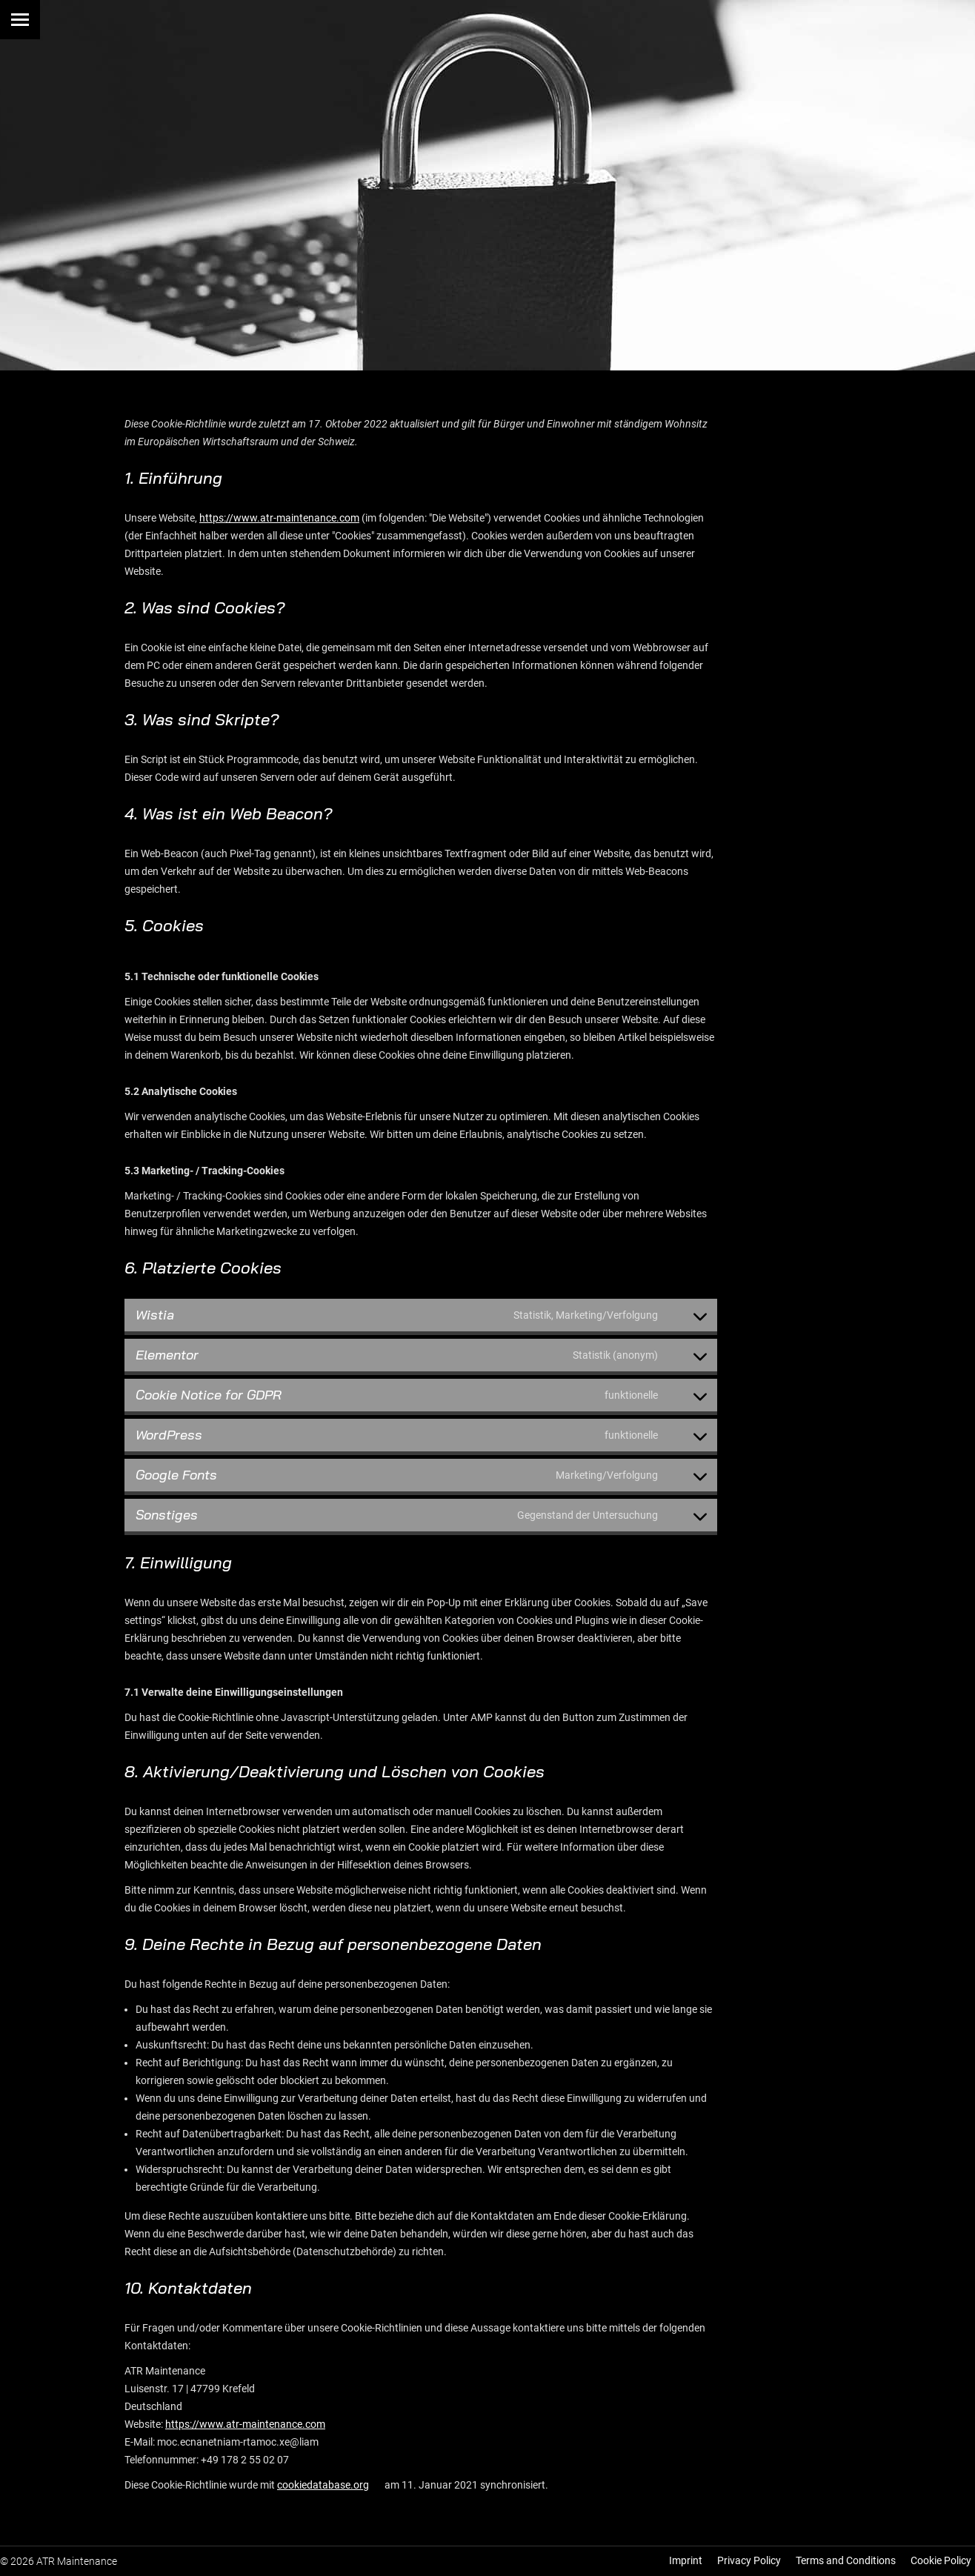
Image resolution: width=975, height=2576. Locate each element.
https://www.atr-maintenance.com (279, 518)
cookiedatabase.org (323, 2485)
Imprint (685, 2560)
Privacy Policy (749, 2560)
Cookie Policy (941, 2560)
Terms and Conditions (846, 2560)
